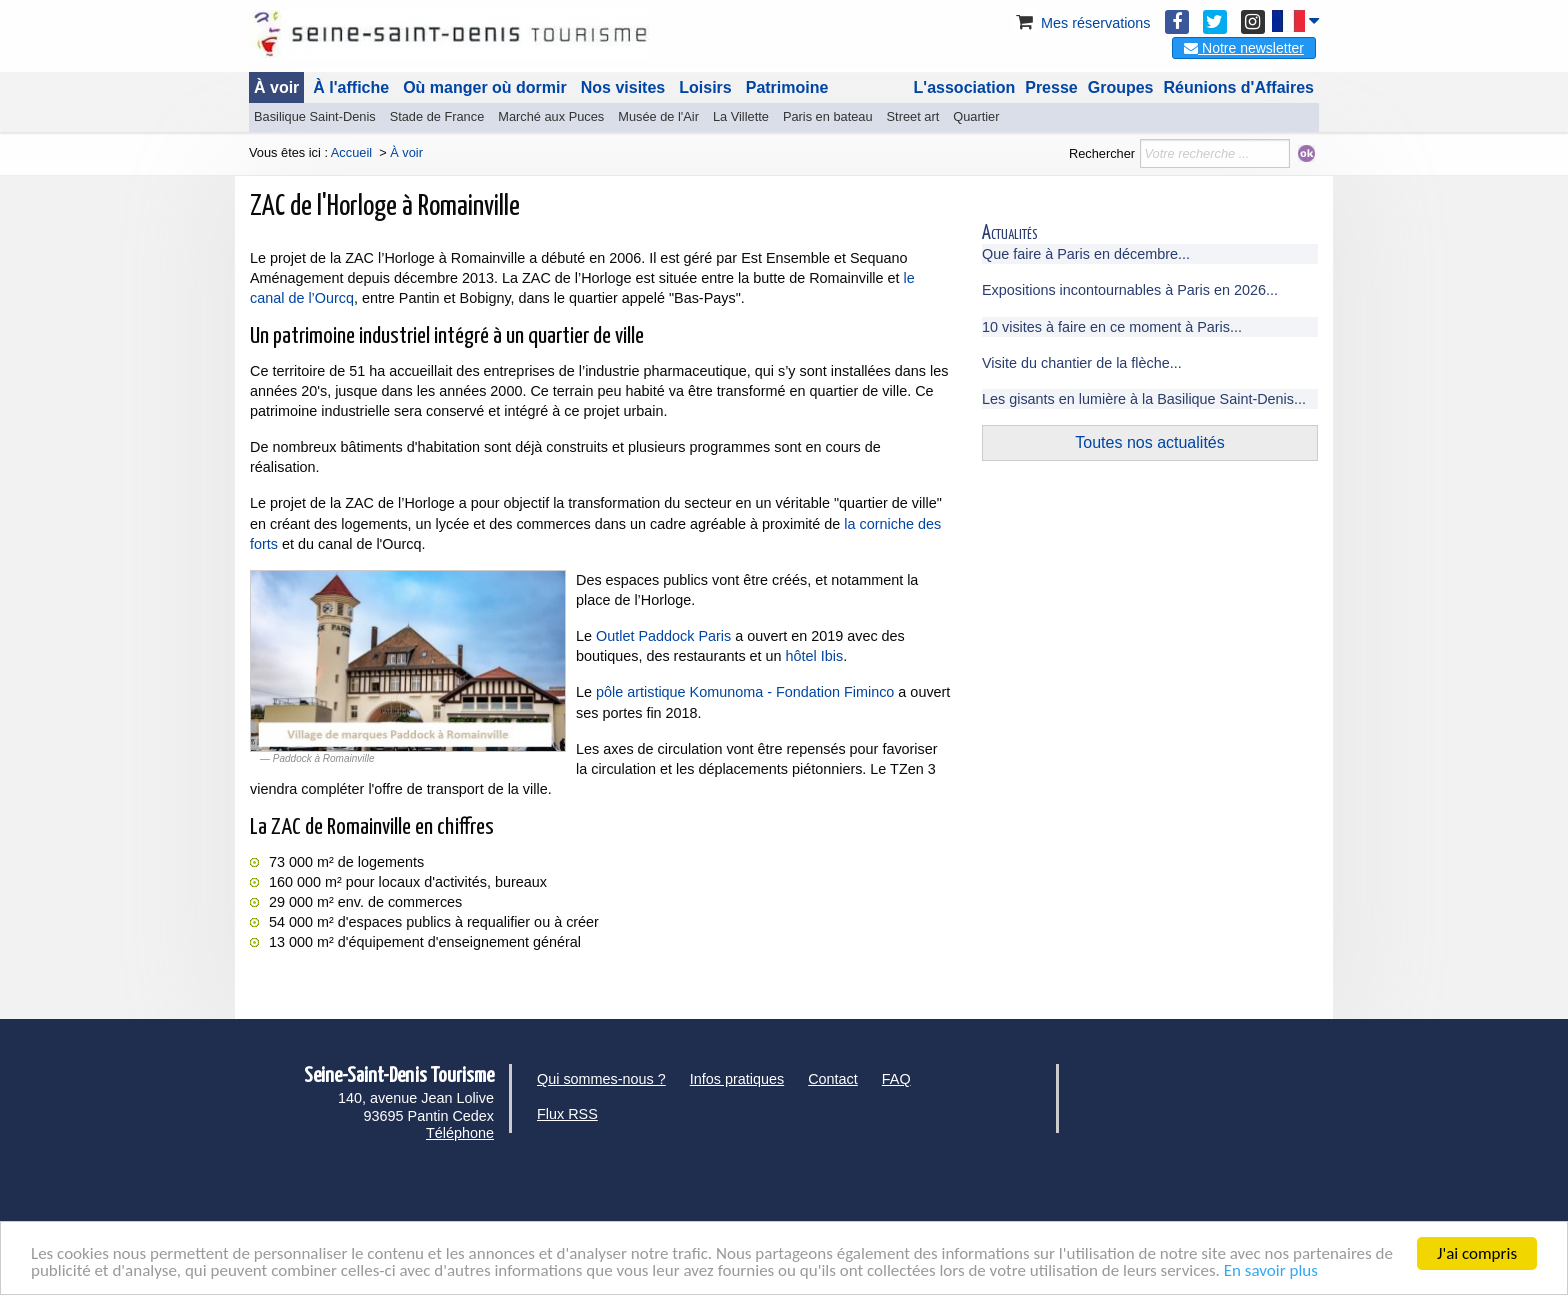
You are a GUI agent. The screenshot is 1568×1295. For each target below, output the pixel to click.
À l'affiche (351, 87)
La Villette (741, 116)
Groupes (1121, 87)
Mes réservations (1082, 23)
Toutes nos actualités (1149, 442)
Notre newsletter (1244, 48)
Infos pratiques (737, 1079)
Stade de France (437, 116)
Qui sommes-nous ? (601, 1079)
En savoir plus (1271, 1271)
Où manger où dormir (485, 87)
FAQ (896, 1079)
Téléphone (460, 1133)
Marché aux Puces (551, 116)
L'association (965, 87)
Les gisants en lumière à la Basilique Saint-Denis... (1144, 399)
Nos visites (623, 87)
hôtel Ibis (815, 656)
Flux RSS (567, 1114)
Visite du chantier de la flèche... (1082, 363)
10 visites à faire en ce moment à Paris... (1112, 327)
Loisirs (705, 87)
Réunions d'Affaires (1239, 87)
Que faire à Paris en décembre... (1086, 254)
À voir (276, 87)
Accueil (351, 152)
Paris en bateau (828, 116)
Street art (913, 116)
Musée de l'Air (658, 116)
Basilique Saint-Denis (315, 116)
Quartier (976, 116)
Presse (1051, 87)
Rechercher (1102, 153)
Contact (833, 1079)
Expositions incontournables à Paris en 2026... (1130, 290)
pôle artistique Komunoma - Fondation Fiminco (745, 692)
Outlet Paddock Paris (663, 636)
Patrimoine (787, 87)
